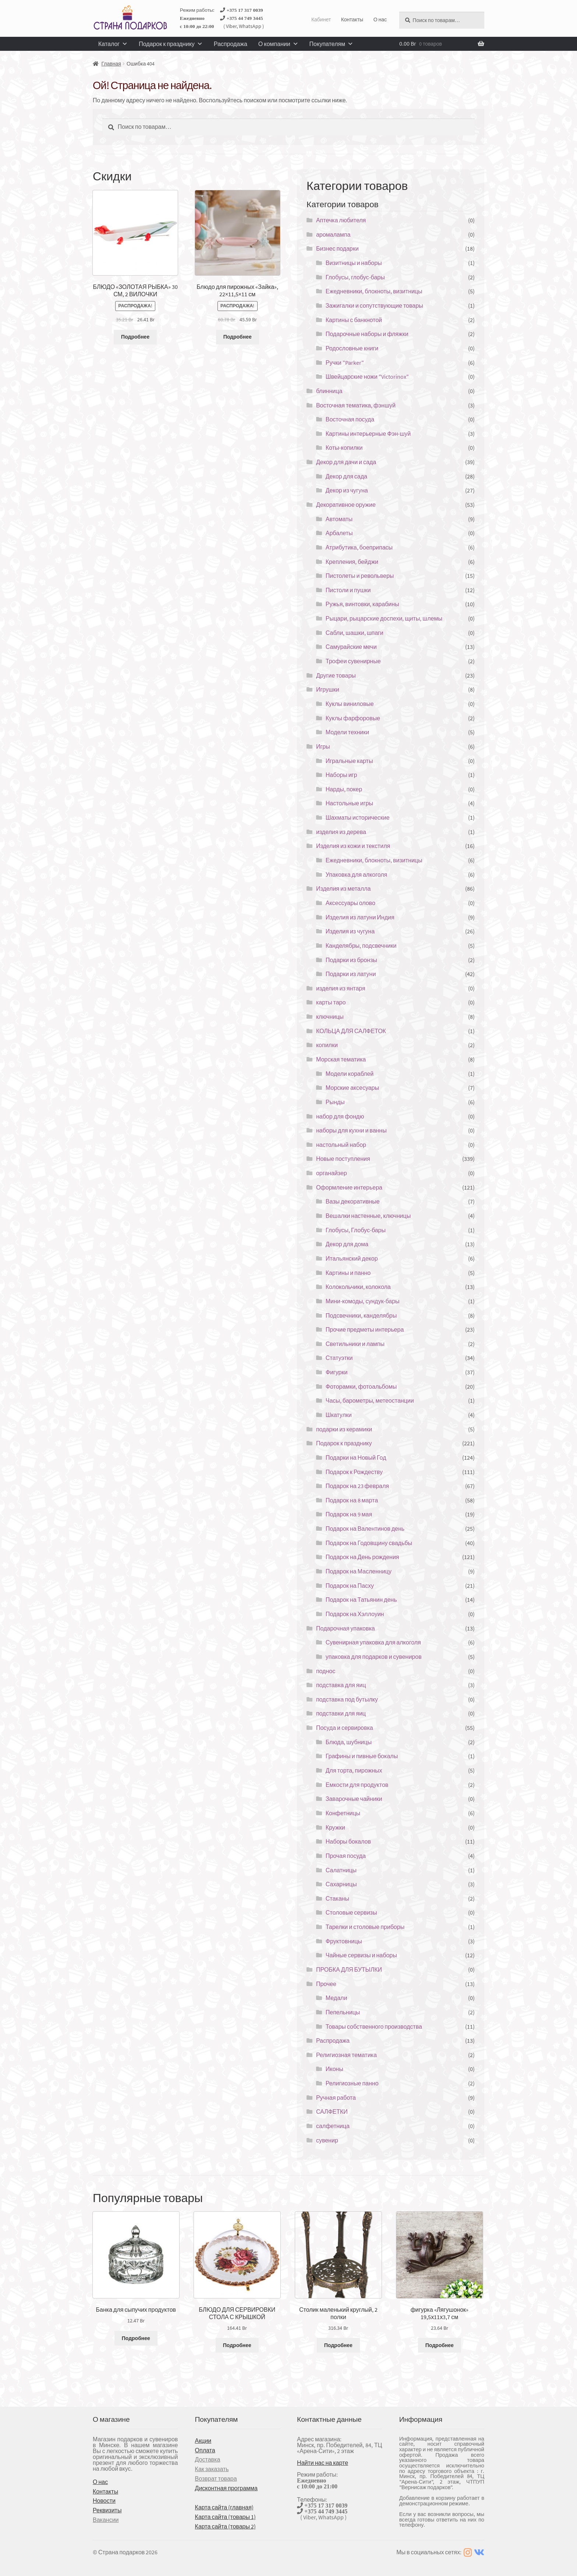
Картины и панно (348, 1272)
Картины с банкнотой (354, 320)
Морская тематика (341, 1059)
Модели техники (347, 732)
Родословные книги (352, 348)
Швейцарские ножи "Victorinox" (367, 376)
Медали (336, 1997)
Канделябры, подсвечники (361, 945)
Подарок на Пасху (350, 1585)
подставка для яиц (341, 1685)
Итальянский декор (352, 1258)
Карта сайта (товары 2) (225, 2526)
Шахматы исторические (358, 817)
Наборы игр (341, 774)
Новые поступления (343, 1158)
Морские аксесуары (352, 1087)
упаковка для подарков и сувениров (374, 1656)
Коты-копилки (344, 447)
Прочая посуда (346, 1855)
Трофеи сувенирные (353, 661)
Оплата (205, 2450)
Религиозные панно (352, 2083)
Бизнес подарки (337, 248)
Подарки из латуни (351, 974)
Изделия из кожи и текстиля (353, 845)
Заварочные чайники (354, 1798)
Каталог (113, 43)
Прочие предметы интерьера (365, 1329)
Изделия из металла (343, 888)
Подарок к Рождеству (354, 1472)
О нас (380, 19)
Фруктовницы (344, 1941)
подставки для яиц (341, 1713)
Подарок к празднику (171, 43)
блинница (329, 391)
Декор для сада (346, 476)
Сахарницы (341, 1884)
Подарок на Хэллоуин (355, 1614)
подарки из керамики (344, 1429)
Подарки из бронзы (351, 960)
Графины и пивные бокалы (362, 1756)
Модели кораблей (350, 1073)
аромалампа (333, 234)
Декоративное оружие (346, 504)
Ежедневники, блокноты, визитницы (374, 291)
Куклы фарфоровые (353, 718)
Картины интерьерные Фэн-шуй (368, 433)
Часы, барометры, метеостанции (370, 1400)
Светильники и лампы (355, 1343)
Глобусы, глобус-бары (355, 277)
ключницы (330, 1016)
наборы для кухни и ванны (351, 1130)
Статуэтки (339, 1357)
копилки (327, 1045)
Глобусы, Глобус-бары (356, 1230)
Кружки (335, 1827)
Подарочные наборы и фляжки (367, 334)
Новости (104, 2500)
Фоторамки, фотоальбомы (361, 1386)
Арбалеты (339, 533)
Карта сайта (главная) (224, 2507)
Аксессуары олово (350, 903)
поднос (325, 1671)
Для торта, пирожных (354, 1770)
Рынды (335, 1102)
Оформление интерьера (349, 1187)
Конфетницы (343, 1813)
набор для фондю (340, 1116)
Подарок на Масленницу (359, 1571)
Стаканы (337, 1898)
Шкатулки (339, 1414)
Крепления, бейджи (352, 561)
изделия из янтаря (340, 988)
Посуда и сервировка (344, 1727)
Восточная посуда (350, 419)
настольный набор (341, 1144)
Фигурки (337, 1372)
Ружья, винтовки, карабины (362, 604)
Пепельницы (343, 2012)
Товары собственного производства (374, 2026)
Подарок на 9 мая (349, 1514)
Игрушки (327, 689)
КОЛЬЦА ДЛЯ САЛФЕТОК (351, 1031)
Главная (111, 63)
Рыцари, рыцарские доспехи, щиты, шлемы (384, 618)
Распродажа (230, 43)
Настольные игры (349, 803)
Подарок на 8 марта (352, 1500)
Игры (323, 746)
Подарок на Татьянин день (361, 1599)
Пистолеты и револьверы (360, 575)
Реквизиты (107, 2510)
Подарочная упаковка (345, 1628)
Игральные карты (349, 760)
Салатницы (341, 1870)
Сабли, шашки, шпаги (354, 632)
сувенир (327, 2140)
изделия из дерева (341, 831)
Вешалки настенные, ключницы (368, 1215)
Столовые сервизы (351, 1912)
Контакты (352, 19)
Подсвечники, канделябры (361, 1315)
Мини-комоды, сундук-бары (363, 1301)
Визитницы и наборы (354, 262)
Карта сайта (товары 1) (225, 2516)
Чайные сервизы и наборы (361, 1955)
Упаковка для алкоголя (356, 874)
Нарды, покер (344, 789)
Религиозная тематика (346, 2055)
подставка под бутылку (347, 1699)
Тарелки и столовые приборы (365, 1926)
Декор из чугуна (347, 490)
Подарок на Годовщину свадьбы (369, 1543)
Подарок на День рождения (362, 1557)
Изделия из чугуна (350, 931)
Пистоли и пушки (348, 590)
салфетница (333, 2126)
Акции (203, 2440)
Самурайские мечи (351, 646)
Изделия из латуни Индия (360, 917)
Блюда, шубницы (349, 1742)
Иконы (334, 2069)
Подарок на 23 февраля (357, 1486)
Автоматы (339, 519)
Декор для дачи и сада (346, 462)
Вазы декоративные (353, 1201)
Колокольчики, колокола (358, 1286)
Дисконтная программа (226, 2488)
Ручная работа (336, 2097)
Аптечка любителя (341, 220)
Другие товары (336, 675)
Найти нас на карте (322, 2462)
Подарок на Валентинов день (365, 1528)
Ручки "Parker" (345, 362)
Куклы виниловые (350, 703)
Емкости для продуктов (357, 1784)
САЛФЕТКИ (332, 2111)
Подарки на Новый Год (356, 1457)
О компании (278, 43)
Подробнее (135, 336)
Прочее (326, 1983)
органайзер (331, 1173)
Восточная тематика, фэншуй (356, 405)
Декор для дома (347, 1244)
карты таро (331, 1002)
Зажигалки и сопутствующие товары (374, 305)
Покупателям (331, 43)
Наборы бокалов (348, 1841)
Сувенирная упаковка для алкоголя (373, 1642)
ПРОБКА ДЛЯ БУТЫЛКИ (349, 1969)
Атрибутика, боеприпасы (359, 547)
